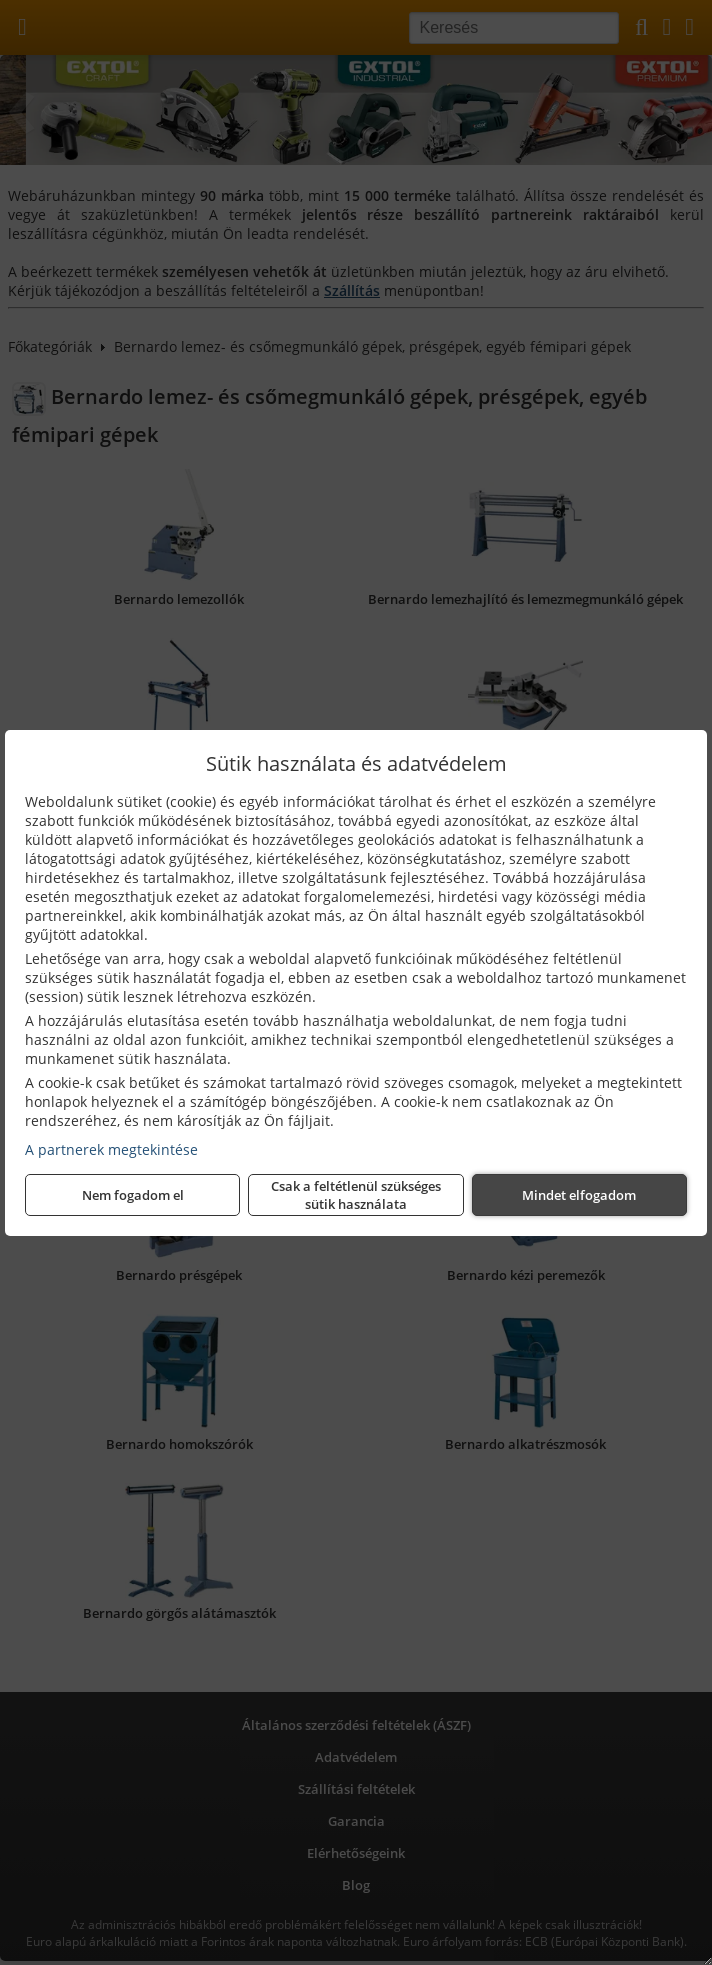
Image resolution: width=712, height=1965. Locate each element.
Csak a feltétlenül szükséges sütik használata (356, 1195)
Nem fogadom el (133, 1195)
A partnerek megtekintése (111, 1149)
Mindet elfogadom (579, 1195)
